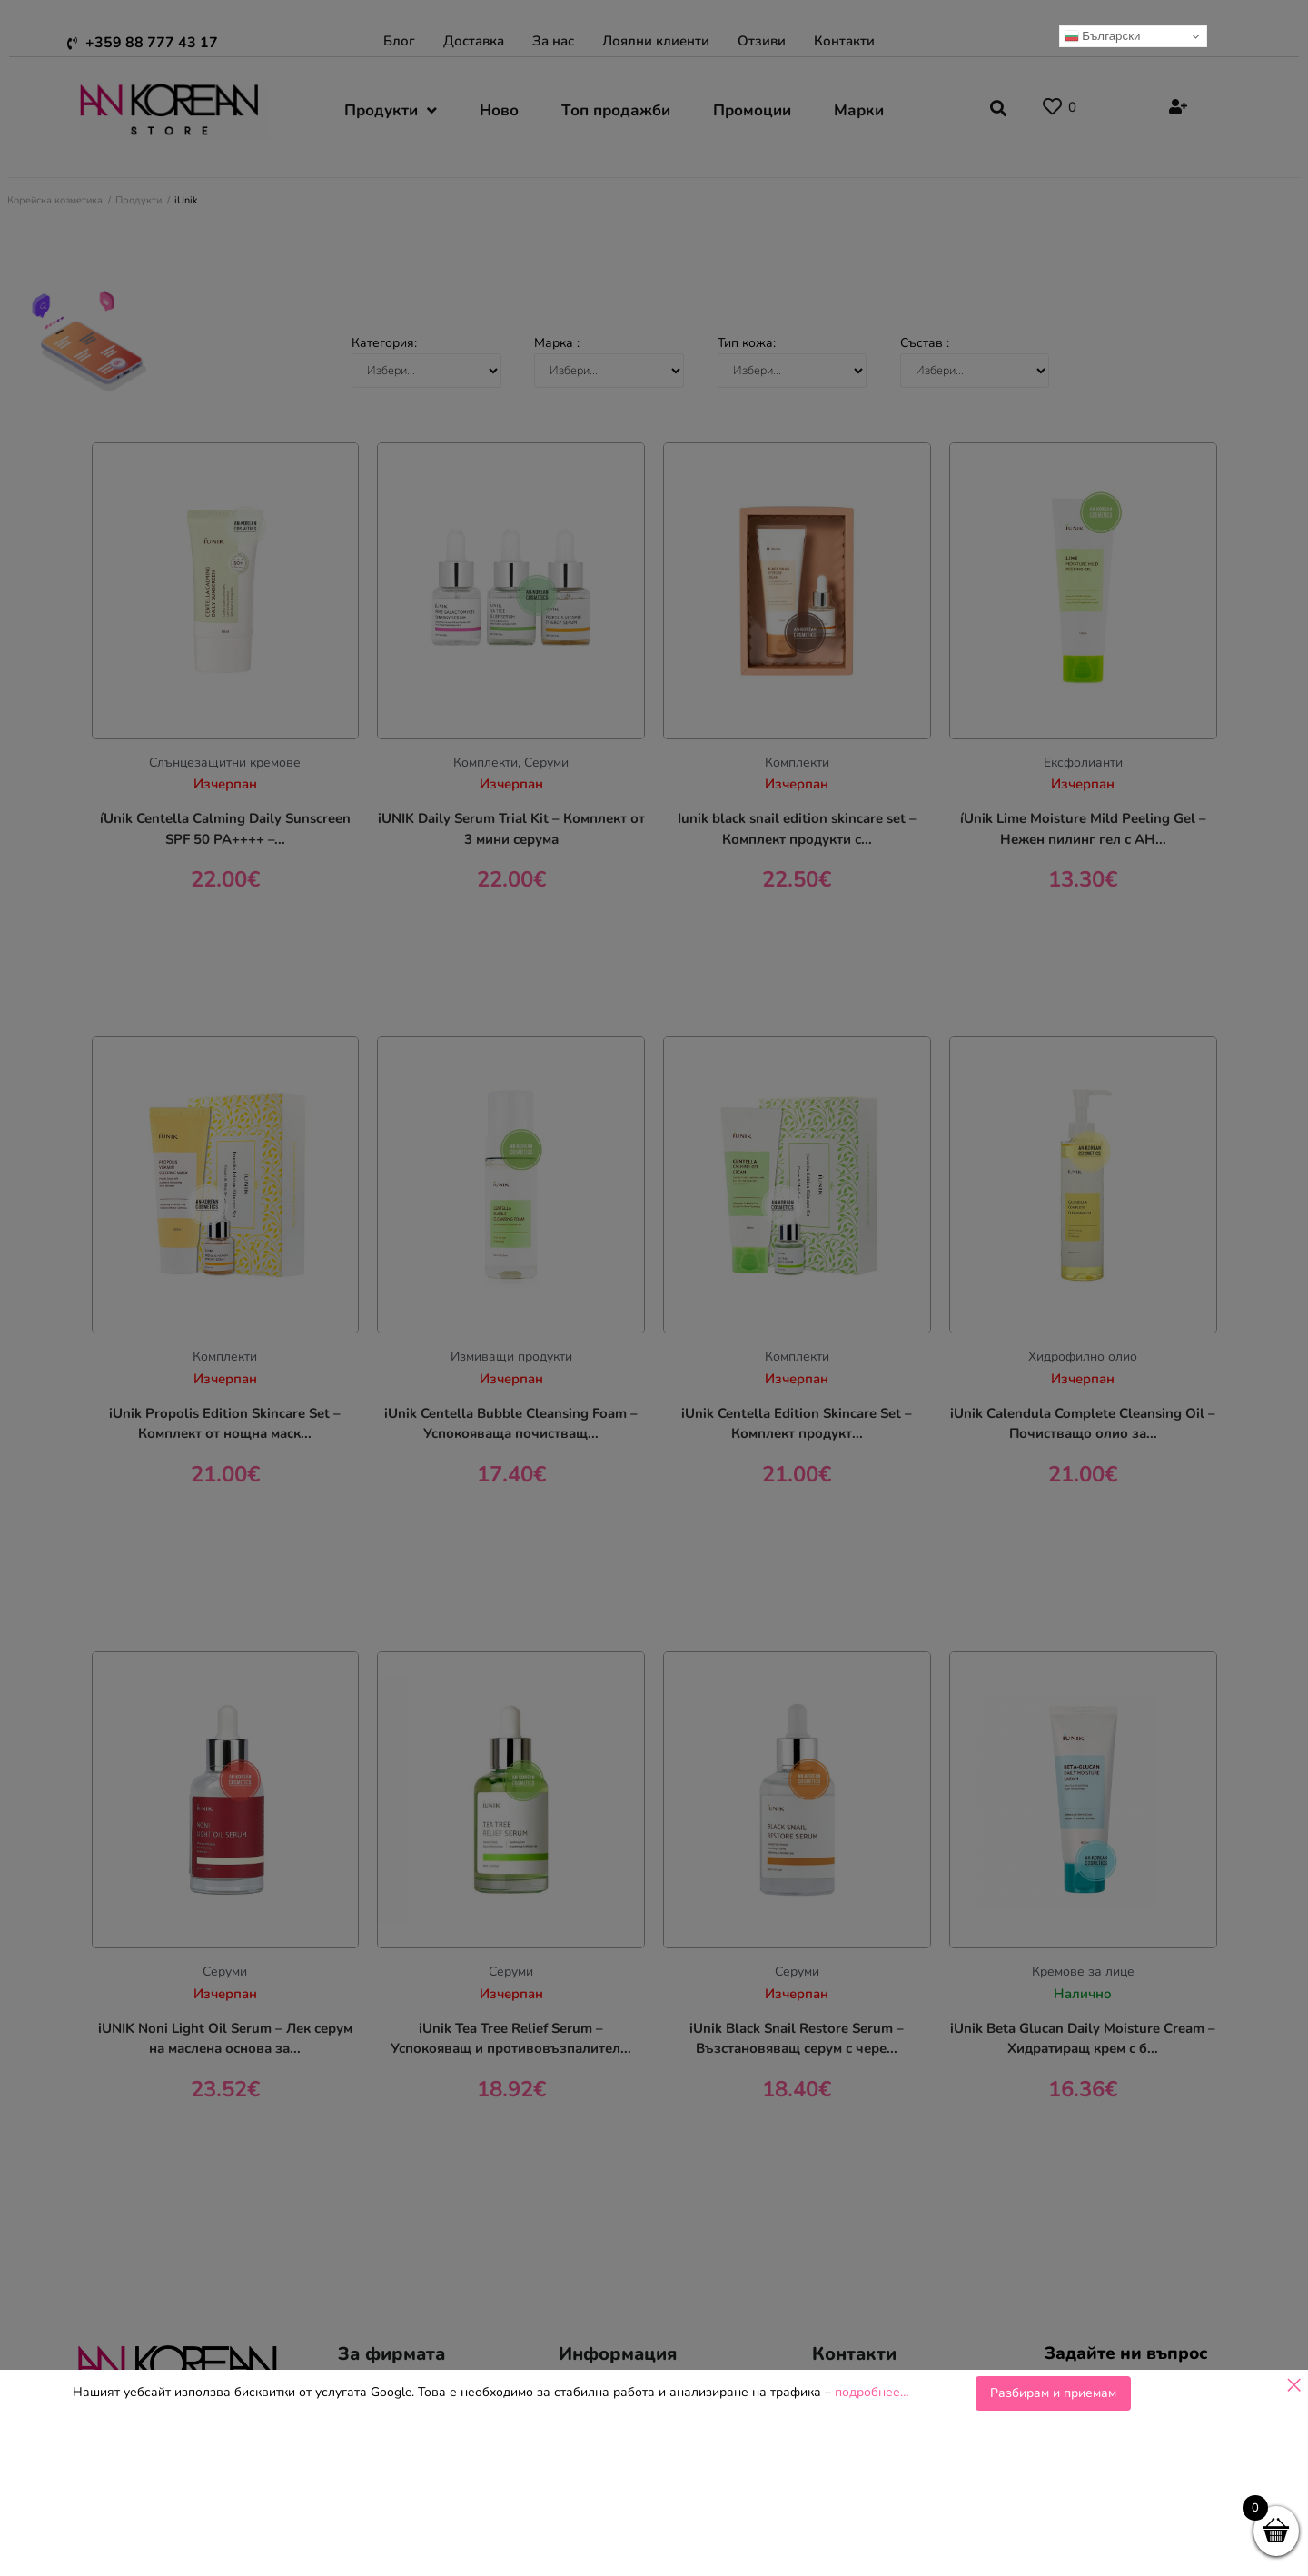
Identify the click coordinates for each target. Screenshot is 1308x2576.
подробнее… (872, 2392)
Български (1103, 36)
